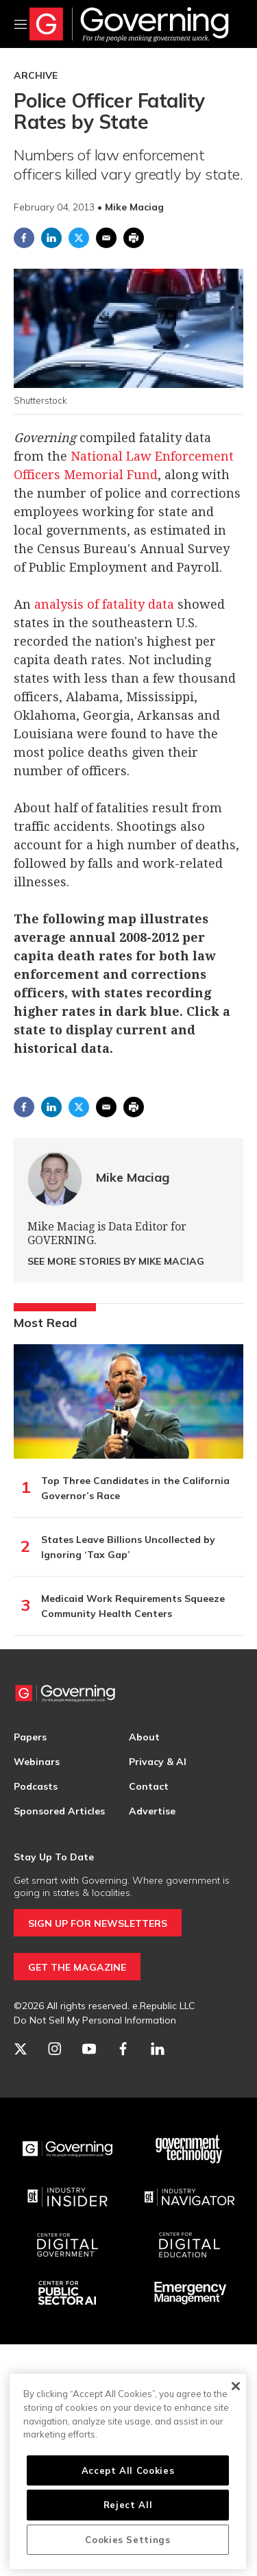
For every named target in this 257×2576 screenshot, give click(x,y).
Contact (149, 1786)
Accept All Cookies (128, 2470)
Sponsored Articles (59, 1811)
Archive (36, 75)
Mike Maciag (132, 1177)
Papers (30, 1737)
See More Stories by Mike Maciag (115, 1261)
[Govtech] (190, 2149)
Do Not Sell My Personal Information (95, 2020)
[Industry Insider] (68, 2197)
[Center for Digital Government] (68, 2245)
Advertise (152, 1811)
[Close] (235, 2386)
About (144, 1737)
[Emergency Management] (190, 2293)
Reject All (128, 2504)
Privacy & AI (157, 1761)
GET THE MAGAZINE (77, 1967)
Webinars (37, 1761)
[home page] (129, 24)
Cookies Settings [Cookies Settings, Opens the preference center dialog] (128, 2539)
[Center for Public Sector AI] (68, 2293)
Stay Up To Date (54, 1857)
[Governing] (68, 2149)
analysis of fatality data (104, 604)
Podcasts (36, 1786)
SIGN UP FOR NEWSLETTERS (97, 1923)
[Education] (190, 2245)
